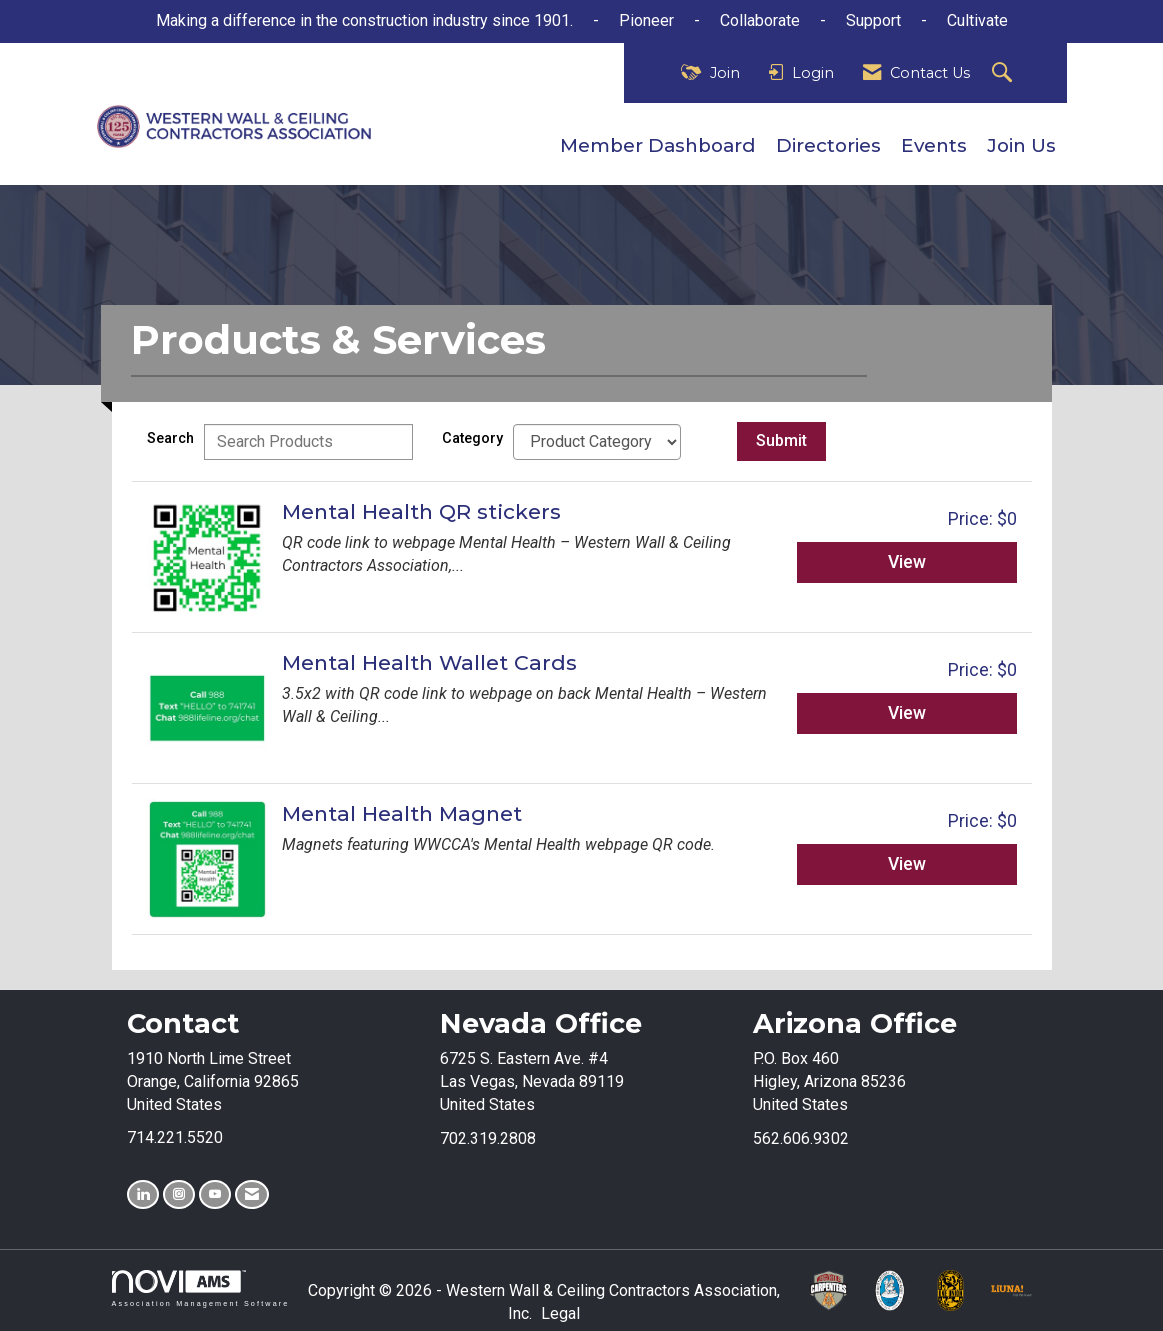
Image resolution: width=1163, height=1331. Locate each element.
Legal (560, 1313)
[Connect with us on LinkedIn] (143, 1194)
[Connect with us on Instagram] (179, 1194)
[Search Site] (1004, 73)
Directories (828, 145)
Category (472, 438)
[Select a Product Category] (597, 442)
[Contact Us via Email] (252, 1194)
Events (934, 145)
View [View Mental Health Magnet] (907, 864)
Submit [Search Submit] (781, 440)
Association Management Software (201, 1288)
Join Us (1021, 145)
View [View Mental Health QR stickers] (907, 562)
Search (170, 438)
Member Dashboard (658, 145)
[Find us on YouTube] (215, 1194)
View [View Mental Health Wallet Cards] (907, 713)
